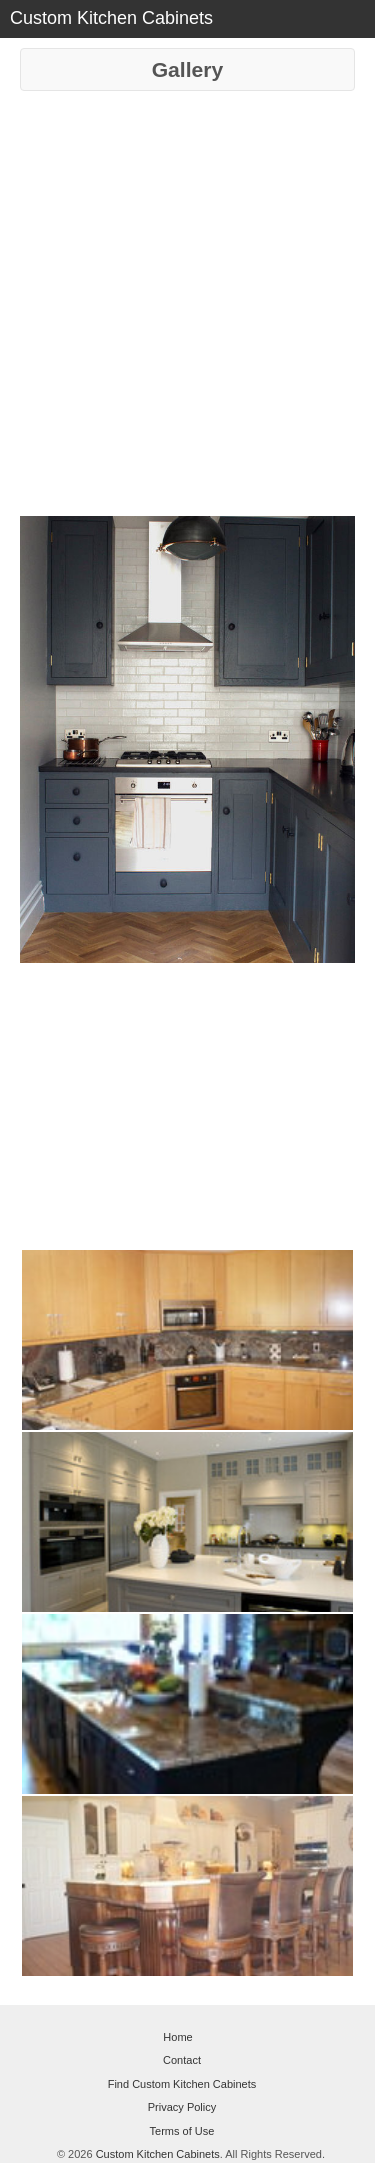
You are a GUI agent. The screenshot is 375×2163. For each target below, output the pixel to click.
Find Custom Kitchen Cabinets (182, 2084)
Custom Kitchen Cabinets (158, 2154)
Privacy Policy (182, 2107)
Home (177, 2037)
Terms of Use (182, 2131)
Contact (182, 2060)
